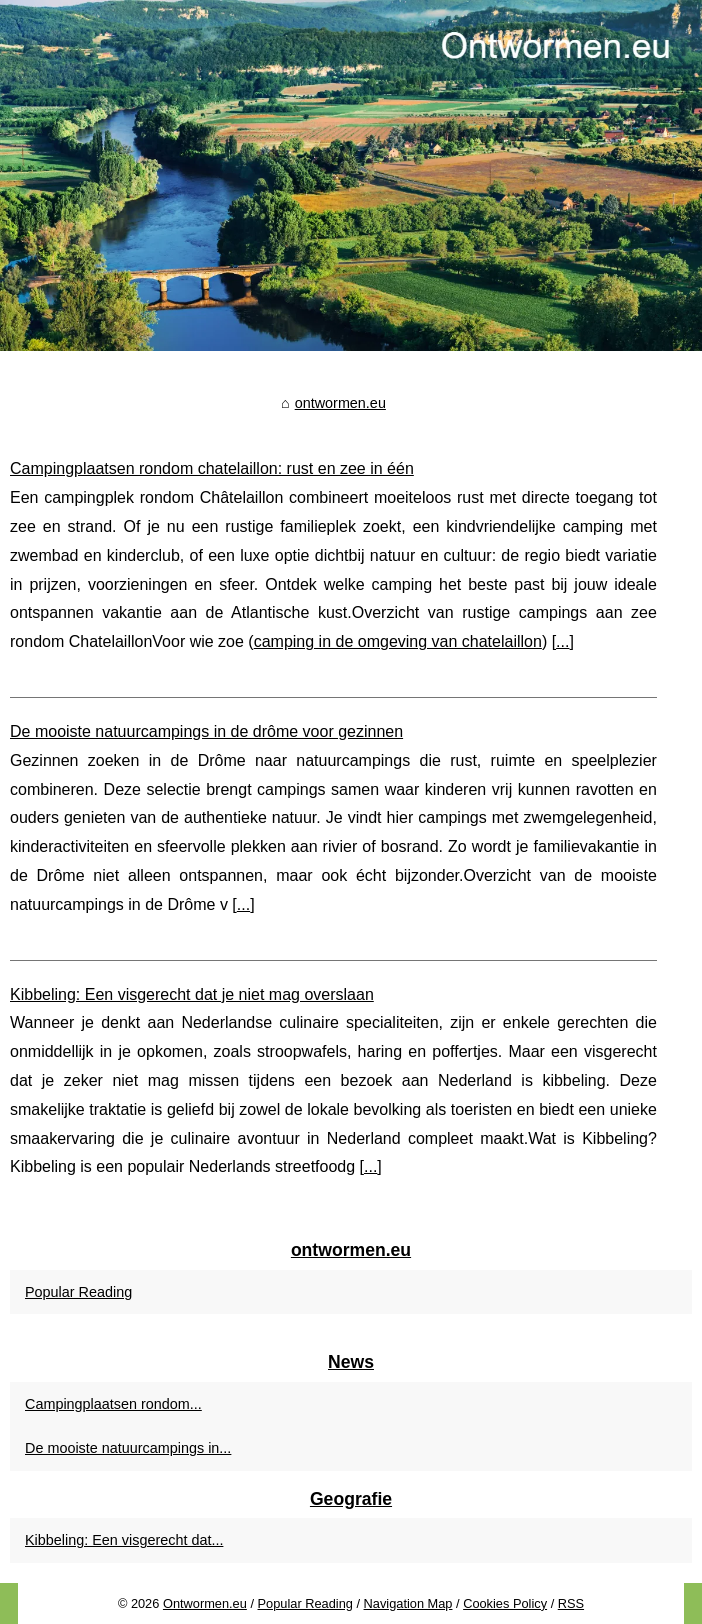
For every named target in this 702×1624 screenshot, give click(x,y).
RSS (571, 1603)
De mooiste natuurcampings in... (128, 1448)
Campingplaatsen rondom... (113, 1404)
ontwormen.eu (340, 403)
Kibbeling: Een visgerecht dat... (124, 1540)
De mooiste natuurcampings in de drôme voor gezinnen (206, 731)
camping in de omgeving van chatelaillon (398, 641)
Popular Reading (78, 1292)
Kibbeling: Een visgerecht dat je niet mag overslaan (192, 994)
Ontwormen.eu (205, 1603)
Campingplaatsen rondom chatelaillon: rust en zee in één (212, 468)
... (562, 641)
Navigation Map (408, 1603)
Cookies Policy (505, 1603)
